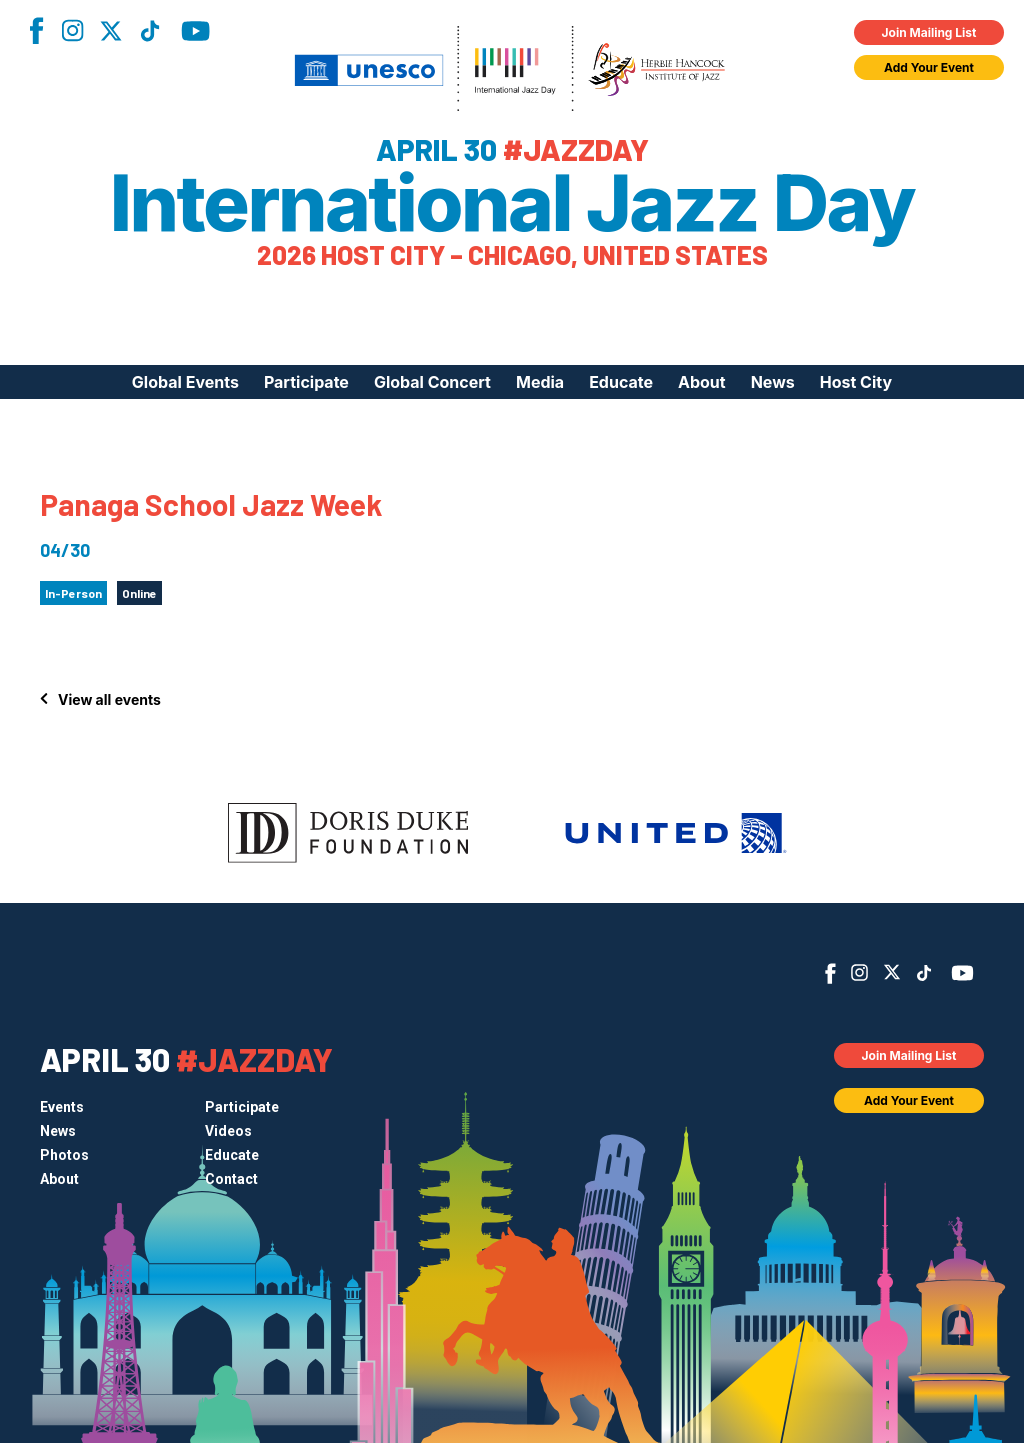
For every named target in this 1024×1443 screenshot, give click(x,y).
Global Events (185, 382)
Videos (228, 1131)
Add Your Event (929, 67)
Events (62, 1107)
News (773, 382)
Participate (306, 382)
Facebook (36, 30)
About (702, 382)
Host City (856, 382)
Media (540, 382)
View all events (109, 699)
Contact (231, 1179)
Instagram (72, 30)
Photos (64, 1155)
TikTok (150, 31)
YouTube (195, 31)
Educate (621, 382)
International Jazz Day (512, 203)
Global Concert (432, 382)
